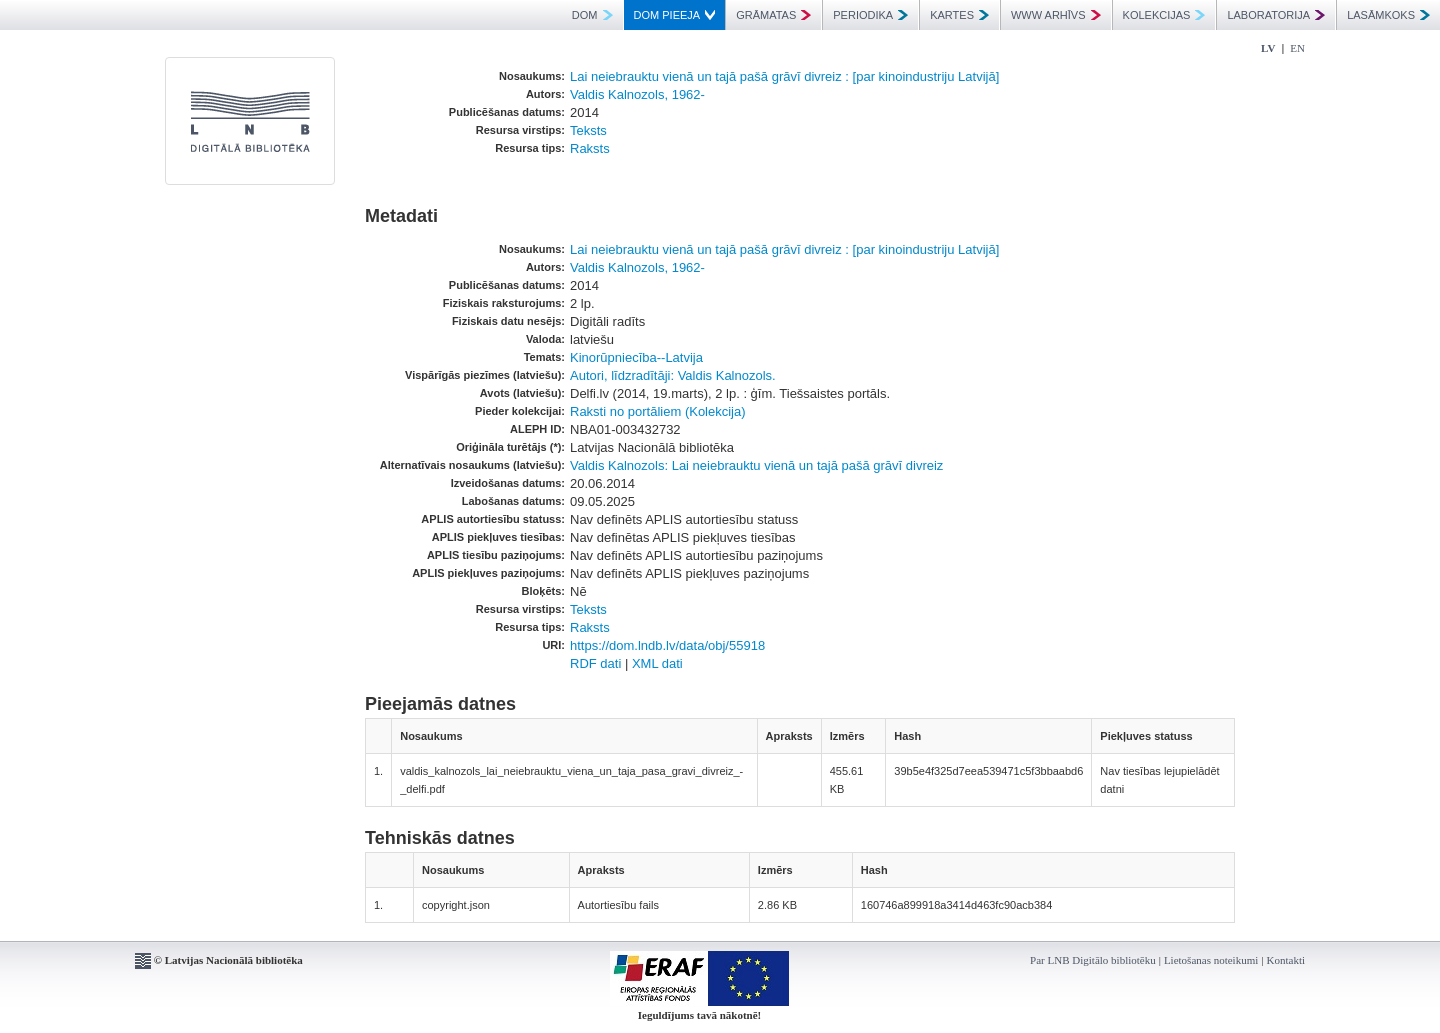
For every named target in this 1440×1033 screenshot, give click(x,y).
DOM (592, 15)
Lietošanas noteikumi (1211, 960)
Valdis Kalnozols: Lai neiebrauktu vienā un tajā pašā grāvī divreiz (756, 465)
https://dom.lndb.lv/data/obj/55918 (667, 645)
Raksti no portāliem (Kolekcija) (658, 411)
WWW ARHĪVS (1056, 15)
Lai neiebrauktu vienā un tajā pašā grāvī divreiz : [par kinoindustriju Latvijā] (784, 76)
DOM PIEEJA (675, 15)
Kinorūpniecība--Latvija (636, 357)
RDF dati (595, 663)
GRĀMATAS (773, 15)
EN (1297, 48)
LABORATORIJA (1276, 15)
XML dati (657, 663)
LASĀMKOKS (1388, 15)
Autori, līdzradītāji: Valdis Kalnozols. (673, 375)
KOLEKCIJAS (1164, 15)
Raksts (590, 148)
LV (1268, 48)
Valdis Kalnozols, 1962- (637, 94)
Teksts (588, 130)
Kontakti (1286, 960)
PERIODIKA (870, 15)
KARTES (959, 15)
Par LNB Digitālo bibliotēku (1093, 960)
